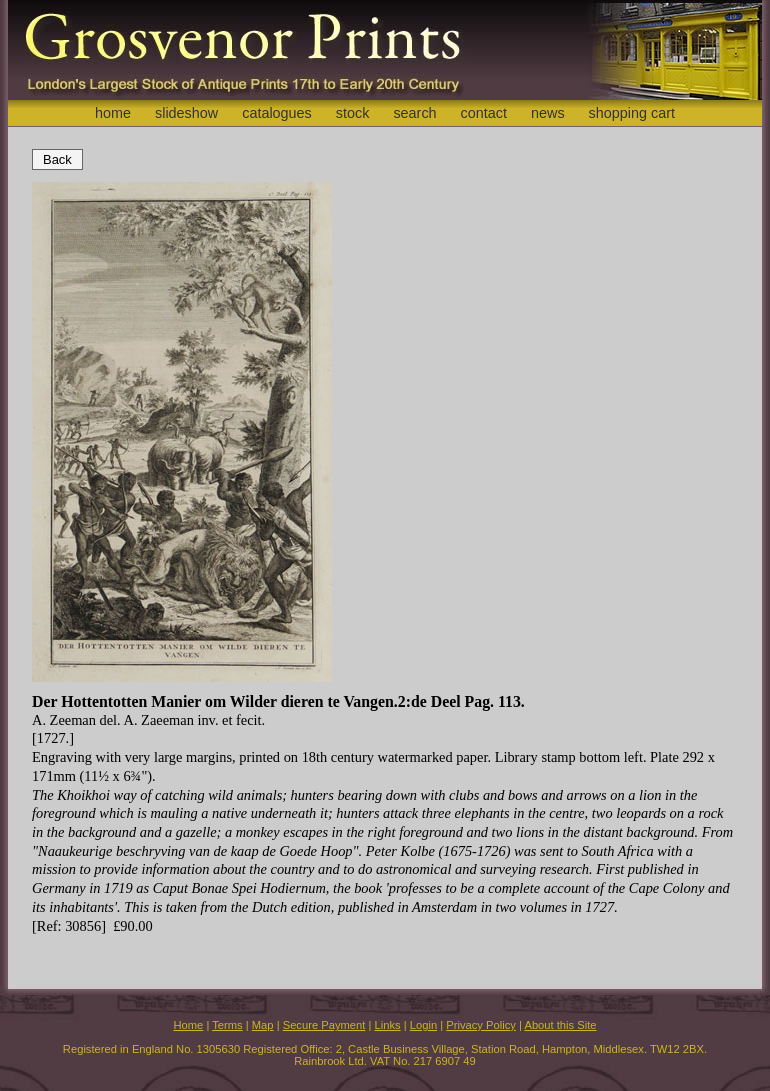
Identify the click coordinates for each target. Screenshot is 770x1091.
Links (388, 1025)
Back (57, 159)
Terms (227, 1025)
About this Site (560, 1025)
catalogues (277, 113)
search (414, 113)
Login (423, 1025)
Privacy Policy (481, 1025)
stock (353, 113)
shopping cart (632, 113)
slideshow (186, 113)
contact (484, 113)
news (548, 113)
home (113, 113)
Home (188, 1025)
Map (263, 1025)
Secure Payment (324, 1025)
